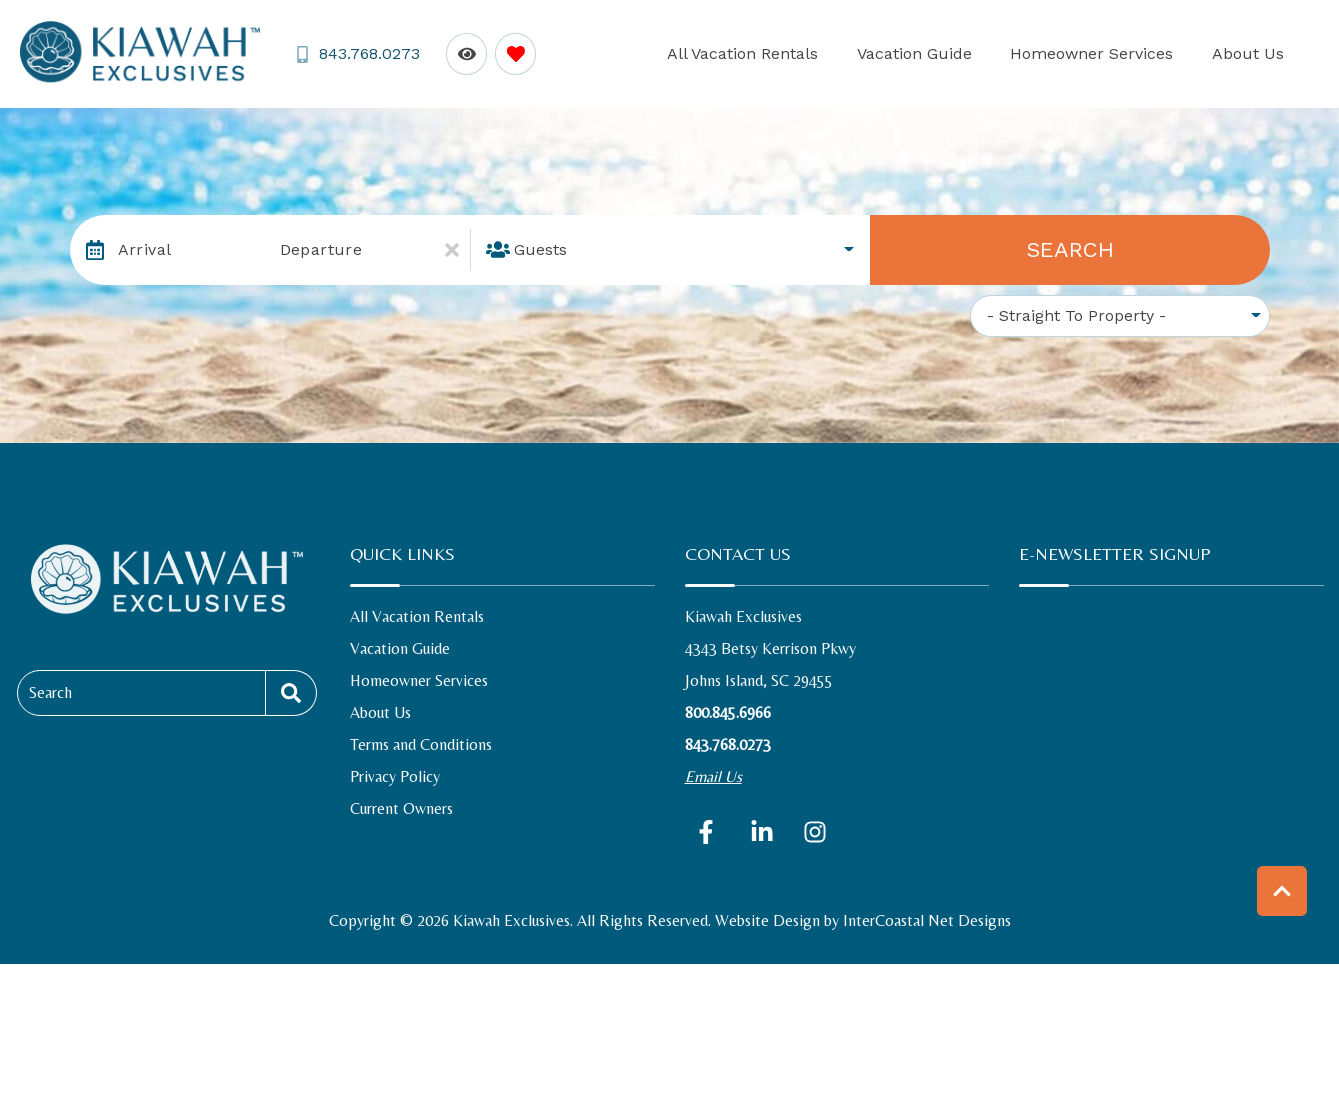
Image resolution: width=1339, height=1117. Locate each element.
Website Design (767, 920)
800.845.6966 (728, 712)
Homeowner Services (1125, 53)
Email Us (713, 776)
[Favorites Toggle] (511, 53)
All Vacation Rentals (821, 53)
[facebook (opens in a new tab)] (709, 832)
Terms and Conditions (421, 744)
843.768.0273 (728, 744)
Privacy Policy (395, 776)
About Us (1259, 53)
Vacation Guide (970, 53)
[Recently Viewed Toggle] (462, 53)
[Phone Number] (355, 54)
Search (1070, 249)
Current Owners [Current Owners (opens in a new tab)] (401, 808)
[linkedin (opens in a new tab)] (762, 832)
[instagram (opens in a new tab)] (815, 832)
